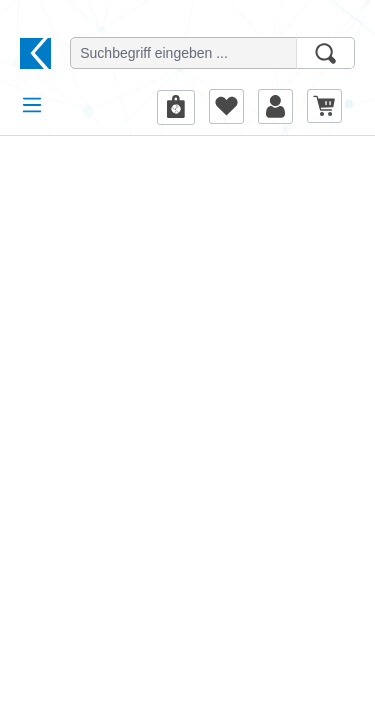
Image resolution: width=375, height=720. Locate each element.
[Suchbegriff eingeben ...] (183, 53)
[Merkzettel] (226, 106)
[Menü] (32, 105)
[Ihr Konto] (275, 106)
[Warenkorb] (324, 105)
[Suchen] (325, 53)
